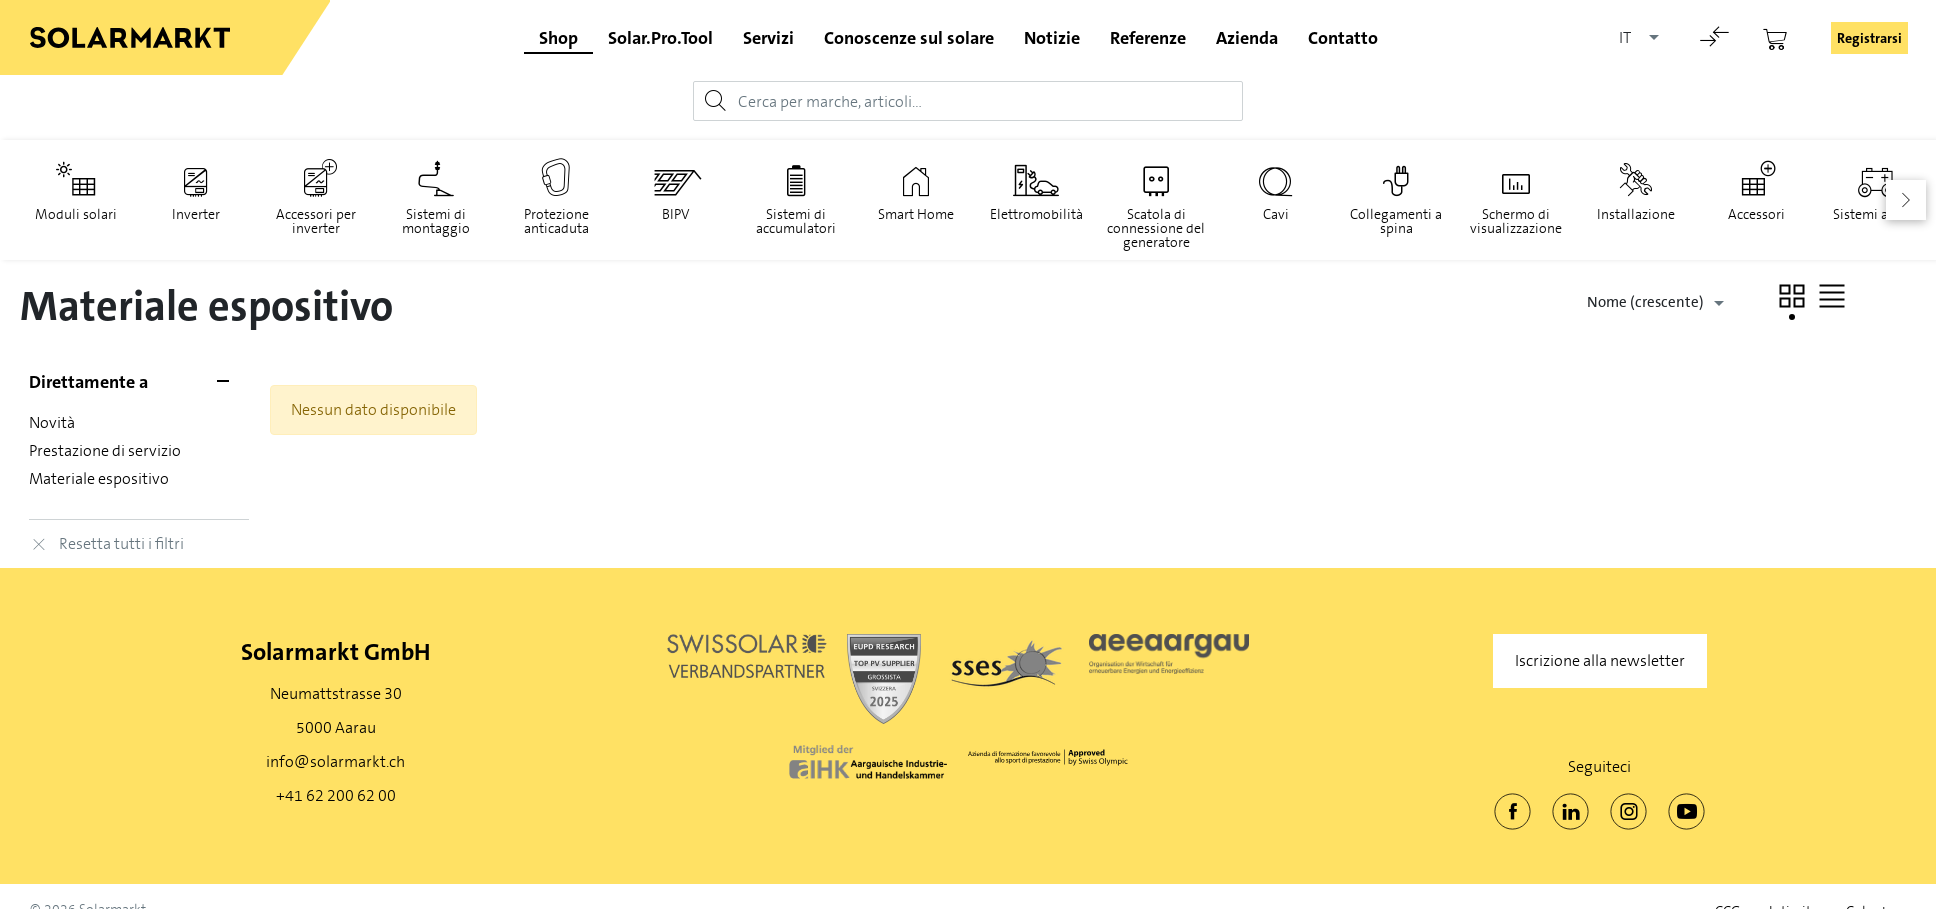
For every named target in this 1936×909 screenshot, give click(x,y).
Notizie (1052, 38)
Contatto (1343, 38)
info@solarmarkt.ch (335, 761)
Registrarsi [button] (1869, 38)
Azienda (1247, 38)
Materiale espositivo (100, 478)
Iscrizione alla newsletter (1600, 660)
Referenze (1148, 38)
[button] (1792, 296)
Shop (558, 38)
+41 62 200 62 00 (336, 795)
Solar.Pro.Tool (660, 38)
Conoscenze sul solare (909, 38)
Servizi (768, 38)
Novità (53, 422)
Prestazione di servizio (106, 450)
